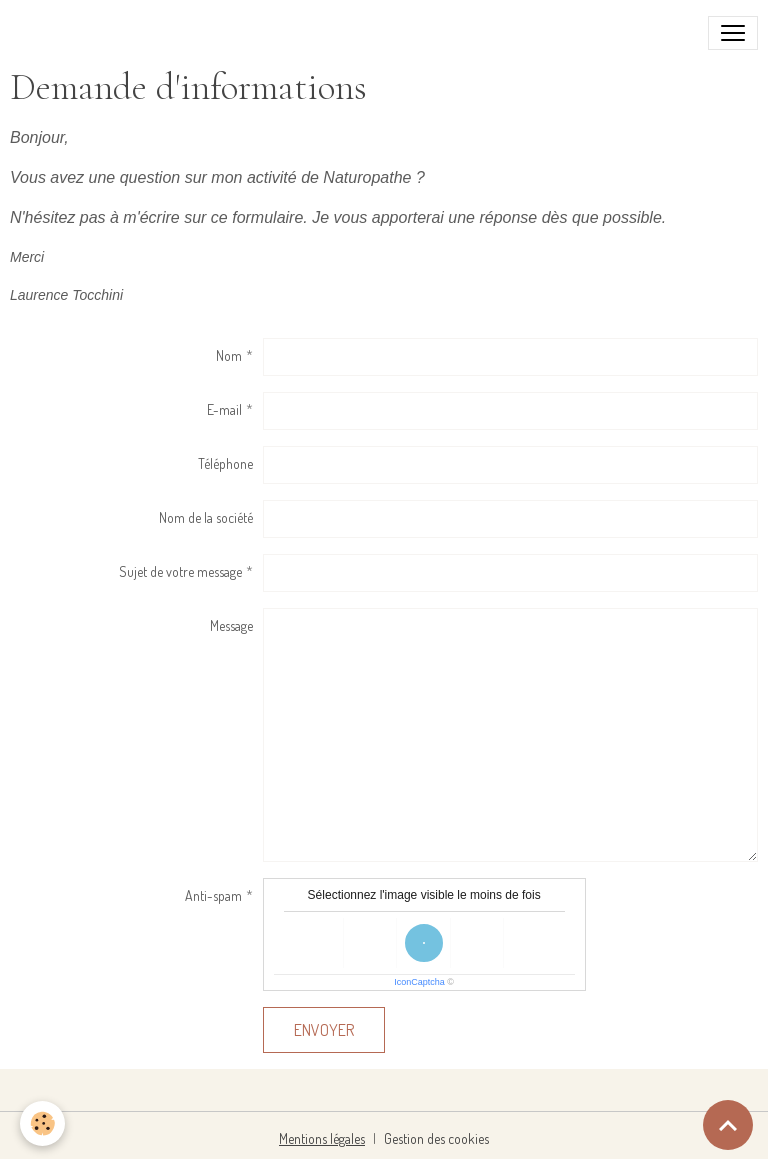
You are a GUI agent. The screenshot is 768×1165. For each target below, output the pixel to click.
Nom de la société (206, 517)
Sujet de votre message (180, 571)
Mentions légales (322, 1138)
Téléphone (225, 463)
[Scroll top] (728, 1125)
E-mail (224, 409)
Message (231, 625)
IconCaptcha (419, 982)
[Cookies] (42, 1123)
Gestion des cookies (436, 1138)
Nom (229, 355)
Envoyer (324, 1030)
